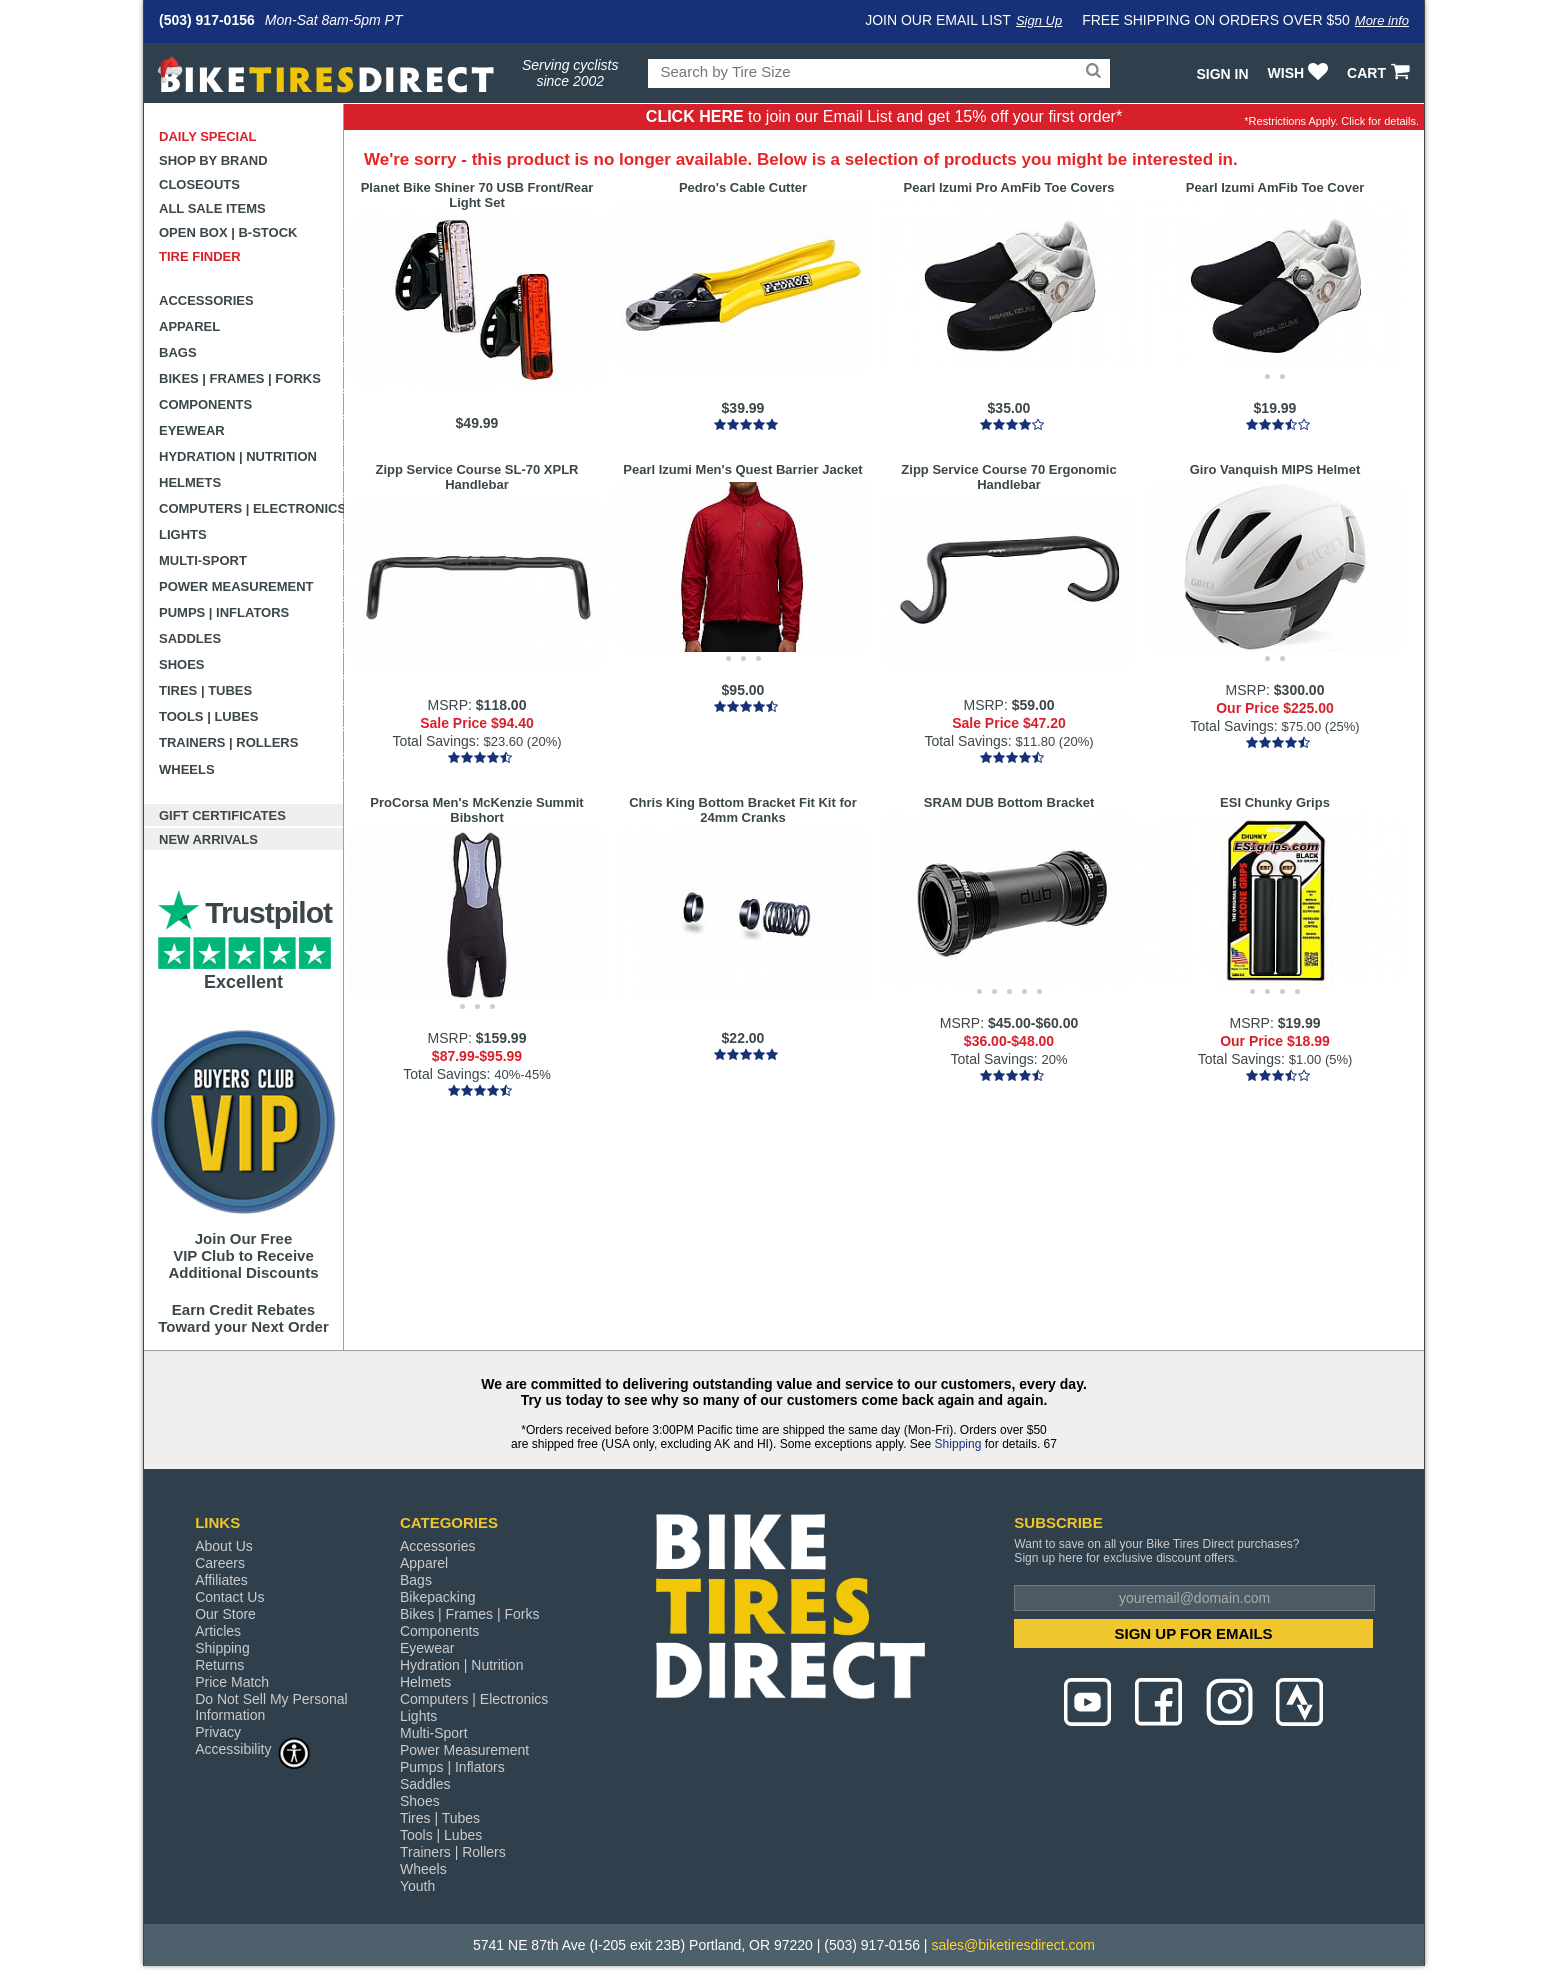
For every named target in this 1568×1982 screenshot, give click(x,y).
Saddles (190, 638)
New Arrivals (208, 839)
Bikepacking (438, 1597)
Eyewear (192, 430)
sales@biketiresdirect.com (1013, 1945)
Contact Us (229, 1597)
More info (1382, 20)
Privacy (218, 1732)
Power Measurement (236, 586)
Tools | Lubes (208, 716)
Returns (219, 1665)
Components (205, 404)
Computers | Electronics (251, 508)
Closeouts (199, 184)
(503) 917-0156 (207, 20)
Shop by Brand (213, 160)
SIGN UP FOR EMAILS (1194, 1633)
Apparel (189, 326)
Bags (178, 352)
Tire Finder (200, 256)
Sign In (1222, 74)
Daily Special (208, 136)
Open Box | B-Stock (228, 232)
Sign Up (1039, 20)
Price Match (232, 1682)
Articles (218, 1631)
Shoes (182, 664)
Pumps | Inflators (224, 612)
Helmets (190, 482)
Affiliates (221, 1580)
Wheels (187, 769)
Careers (220, 1563)
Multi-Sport (203, 560)
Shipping (958, 1444)
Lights (183, 534)
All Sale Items (212, 208)
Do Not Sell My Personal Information (271, 1707)
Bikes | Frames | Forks (240, 378)
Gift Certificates (222, 815)
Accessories (206, 300)
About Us (224, 1546)
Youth (417, 1886)
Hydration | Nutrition (238, 456)
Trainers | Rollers (228, 742)
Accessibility (253, 1748)
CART (1380, 73)
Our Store (225, 1614)
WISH (1300, 73)
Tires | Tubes (205, 690)
